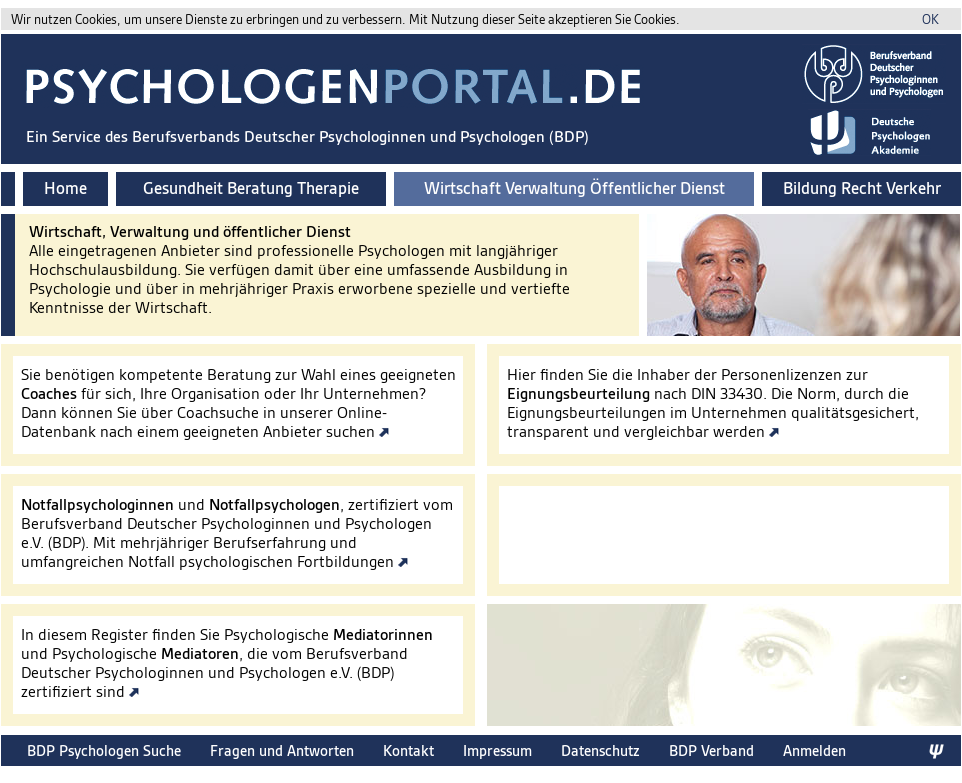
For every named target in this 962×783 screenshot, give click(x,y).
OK (930, 19)
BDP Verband (711, 750)
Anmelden (814, 750)
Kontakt (408, 750)
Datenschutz (600, 750)
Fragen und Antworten (282, 750)
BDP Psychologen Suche (104, 750)
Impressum (497, 750)
